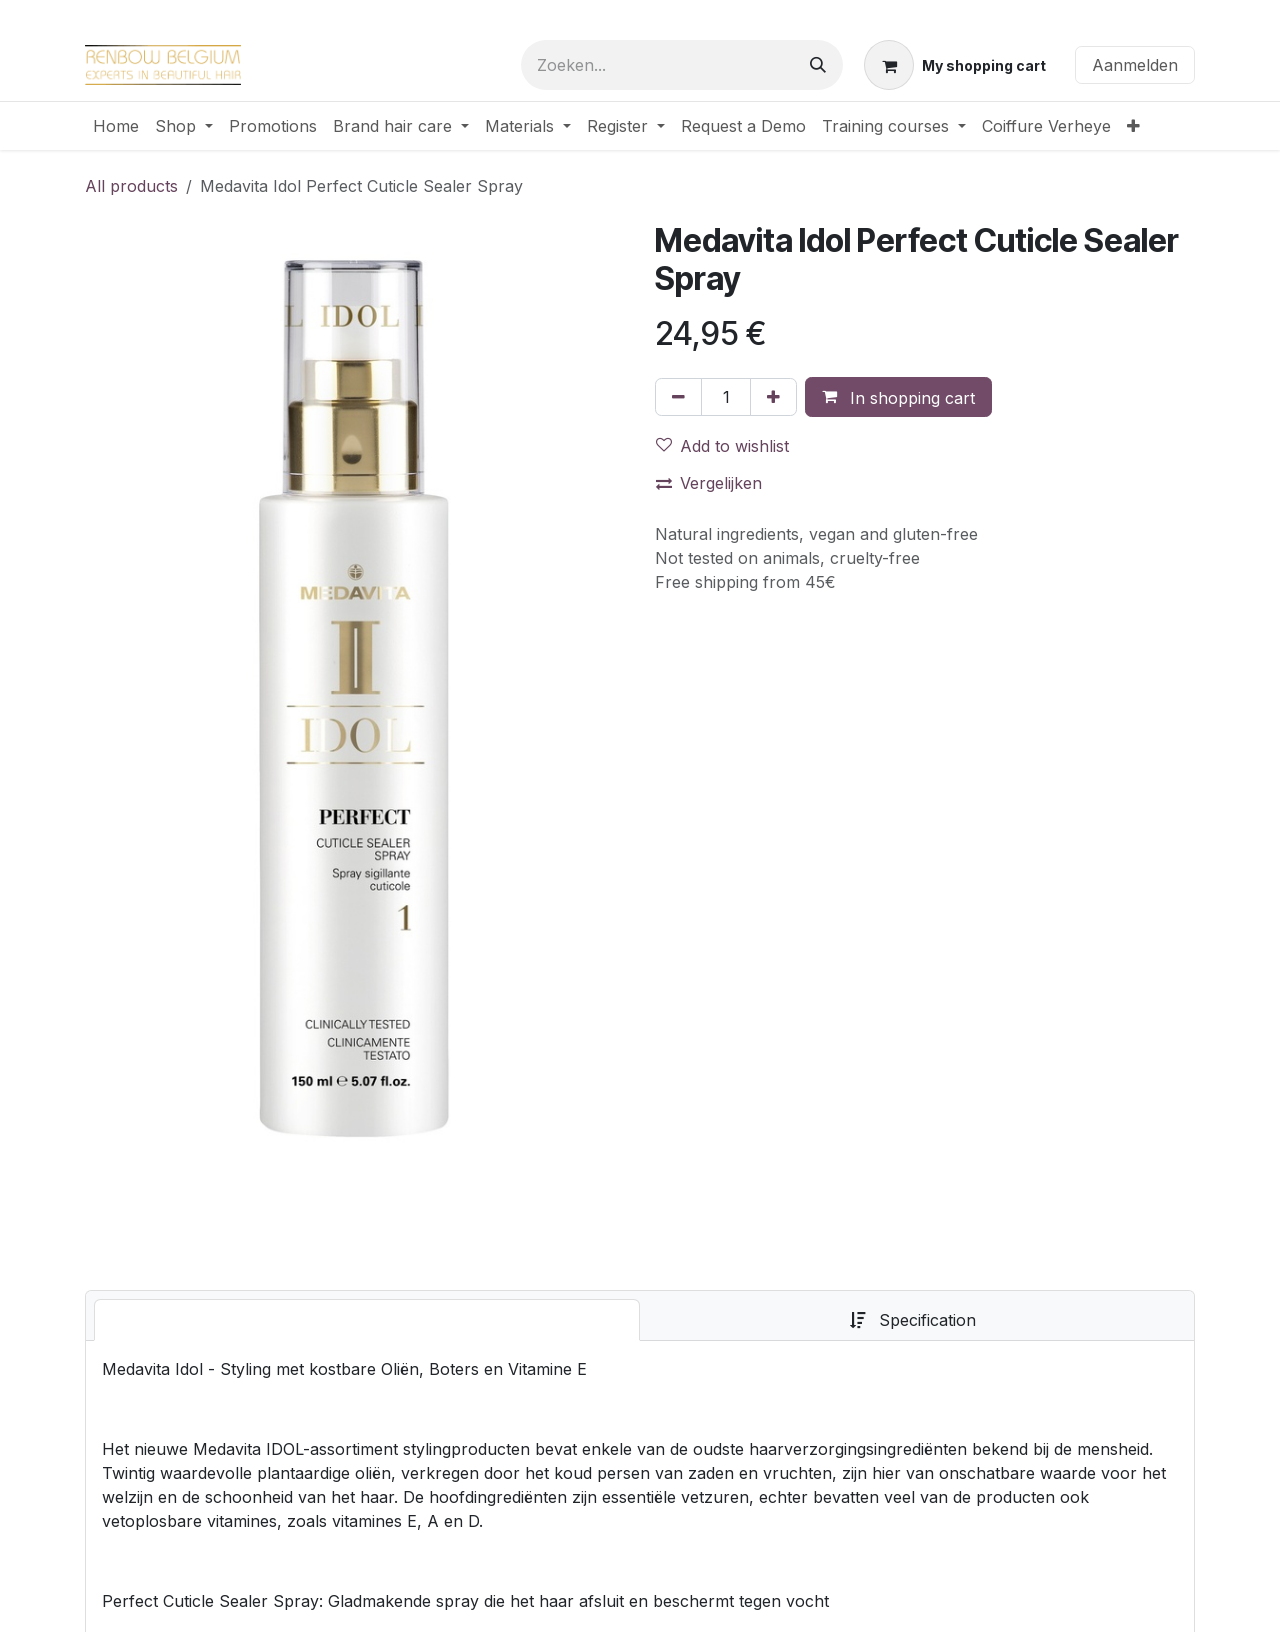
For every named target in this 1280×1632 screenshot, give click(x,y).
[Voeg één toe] (773, 397)
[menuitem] (116, 126)
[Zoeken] (818, 65)
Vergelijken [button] (709, 483)
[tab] (367, 1320)
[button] (898, 397)
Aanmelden (1135, 65)
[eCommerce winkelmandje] (955, 65)
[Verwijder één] (678, 397)
